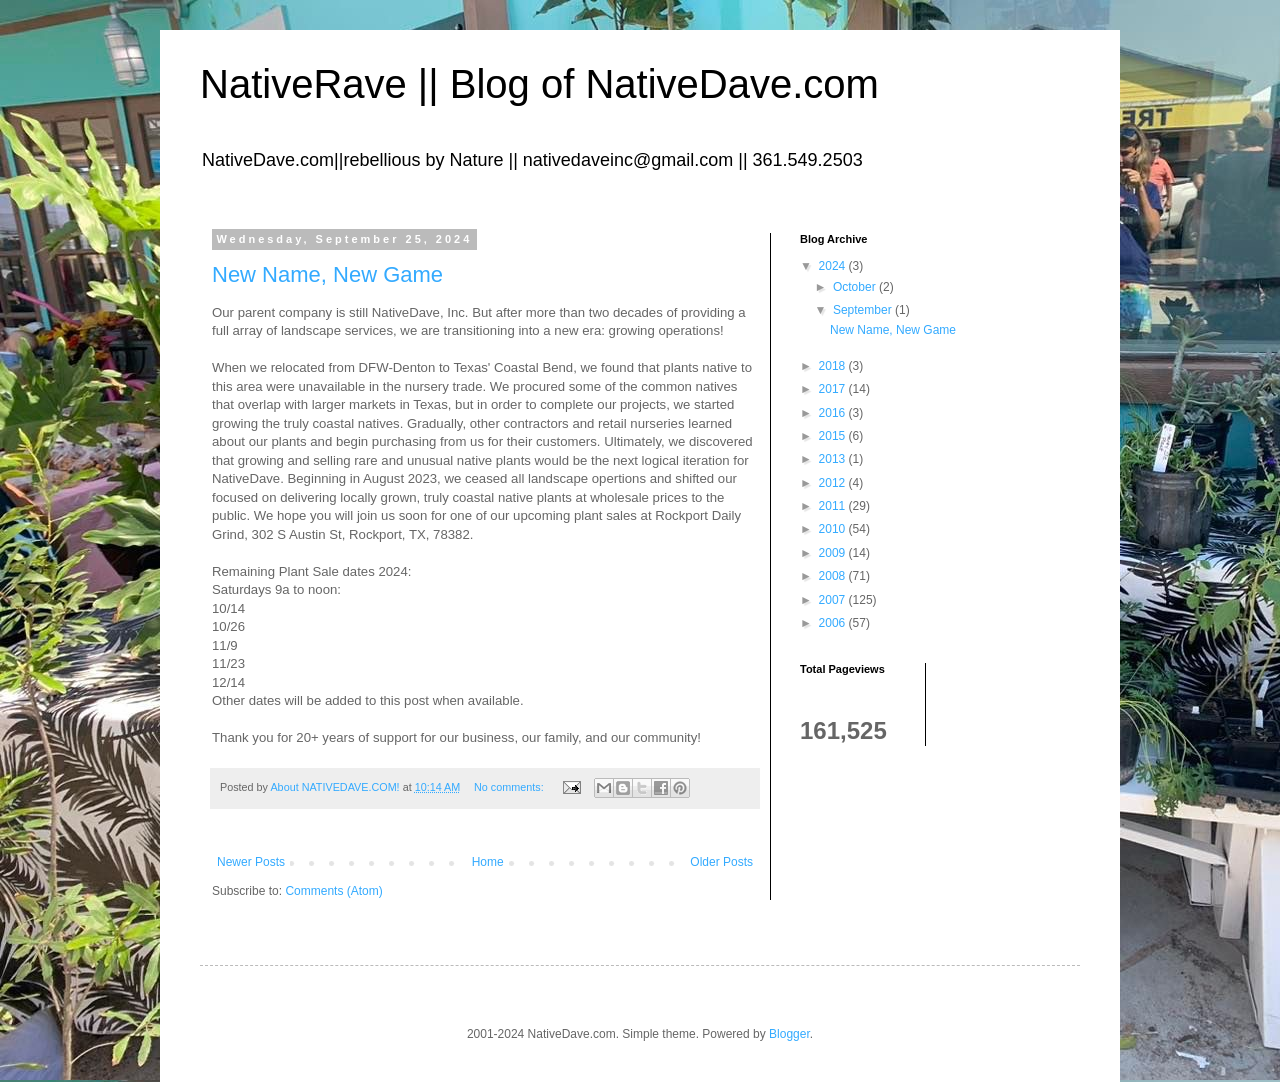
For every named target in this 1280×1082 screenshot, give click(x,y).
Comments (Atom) (333, 891)
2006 (834, 623)
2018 (834, 366)
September (864, 310)
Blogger (789, 1034)
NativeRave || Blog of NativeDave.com (539, 84)
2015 (834, 436)
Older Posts (721, 862)
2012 (834, 483)
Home (488, 862)
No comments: (510, 787)
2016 (834, 413)
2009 (834, 553)
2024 (834, 266)
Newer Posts (251, 862)
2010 (834, 529)
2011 (834, 506)
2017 (834, 389)
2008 (834, 576)
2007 (834, 600)
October (856, 287)
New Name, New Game (327, 274)
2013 (834, 459)
